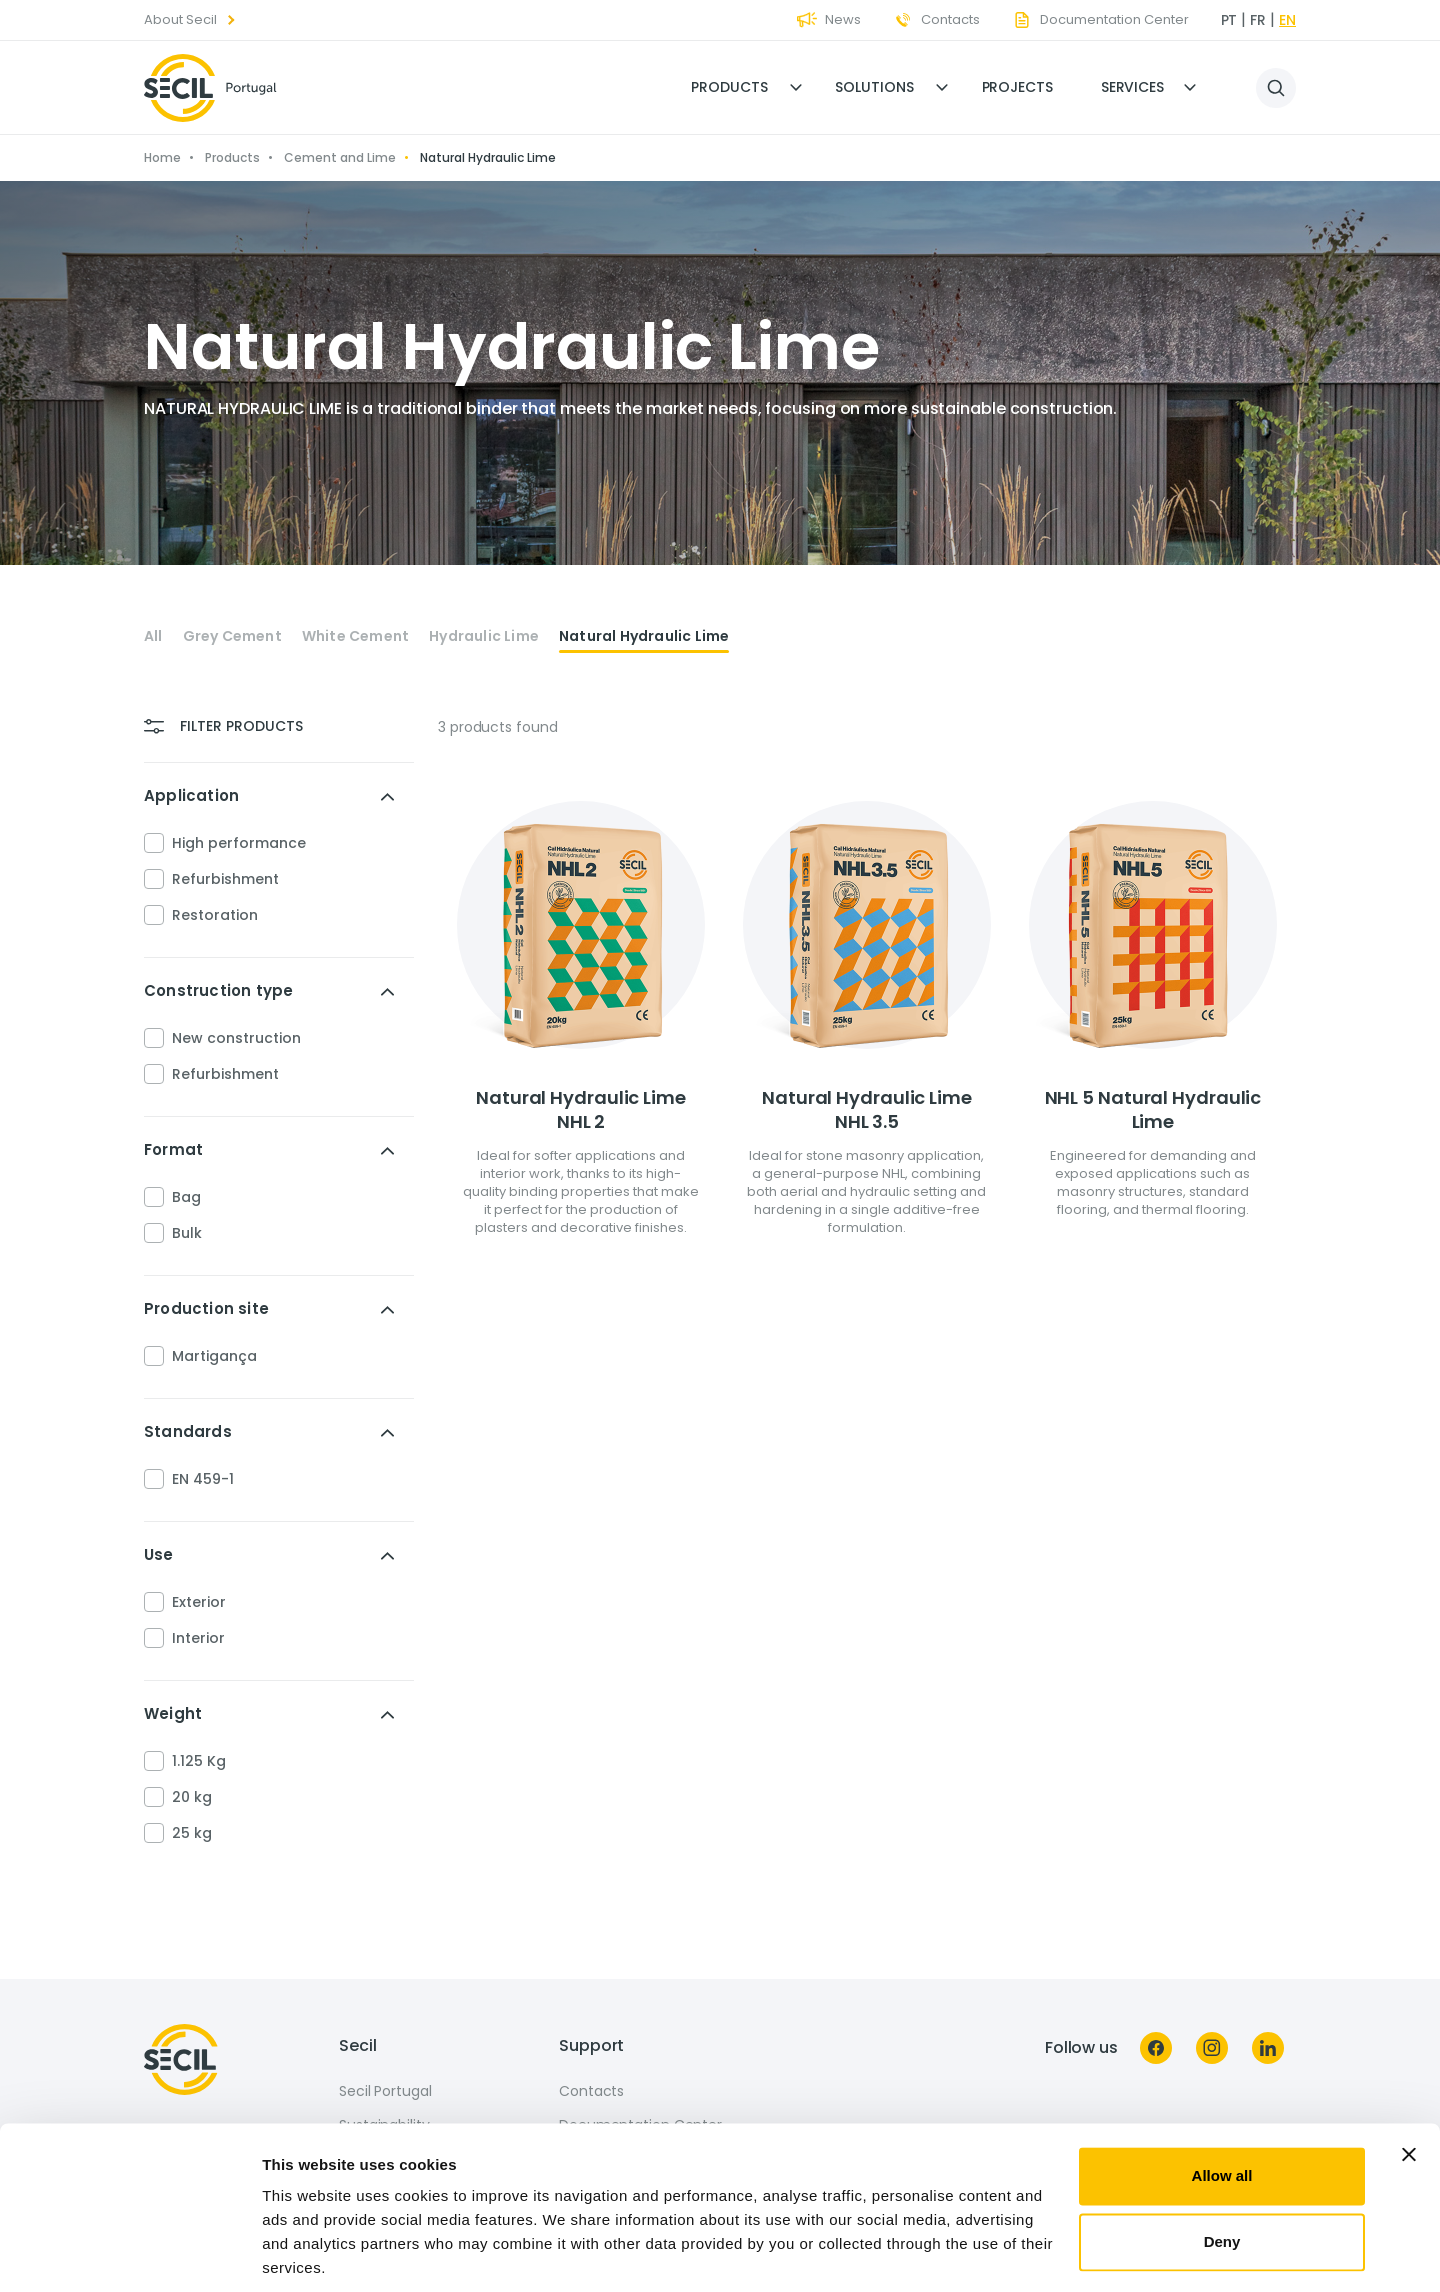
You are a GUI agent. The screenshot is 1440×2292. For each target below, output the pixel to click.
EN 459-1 (203, 1479)
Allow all (1222, 2105)
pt (1229, 20)
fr (1258, 20)
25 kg (192, 1833)
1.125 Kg (199, 1761)
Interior (198, 1638)
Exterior (199, 1602)
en (1287, 20)
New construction (236, 1038)
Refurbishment (225, 879)
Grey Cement (232, 636)
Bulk (187, 1233)
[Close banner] (1409, 2084)
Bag (186, 1197)
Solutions (874, 87)
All (153, 636)
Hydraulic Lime (484, 636)
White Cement (355, 636)
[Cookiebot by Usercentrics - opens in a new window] (129, 2253)
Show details (308, 2252)
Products (729, 87)
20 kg (192, 1797)
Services (1132, 87)
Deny (1222, 2170)
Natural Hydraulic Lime (644, 636)
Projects (1017, 87)
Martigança (214, 1356)
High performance (239, 843)
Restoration (215, 915)
